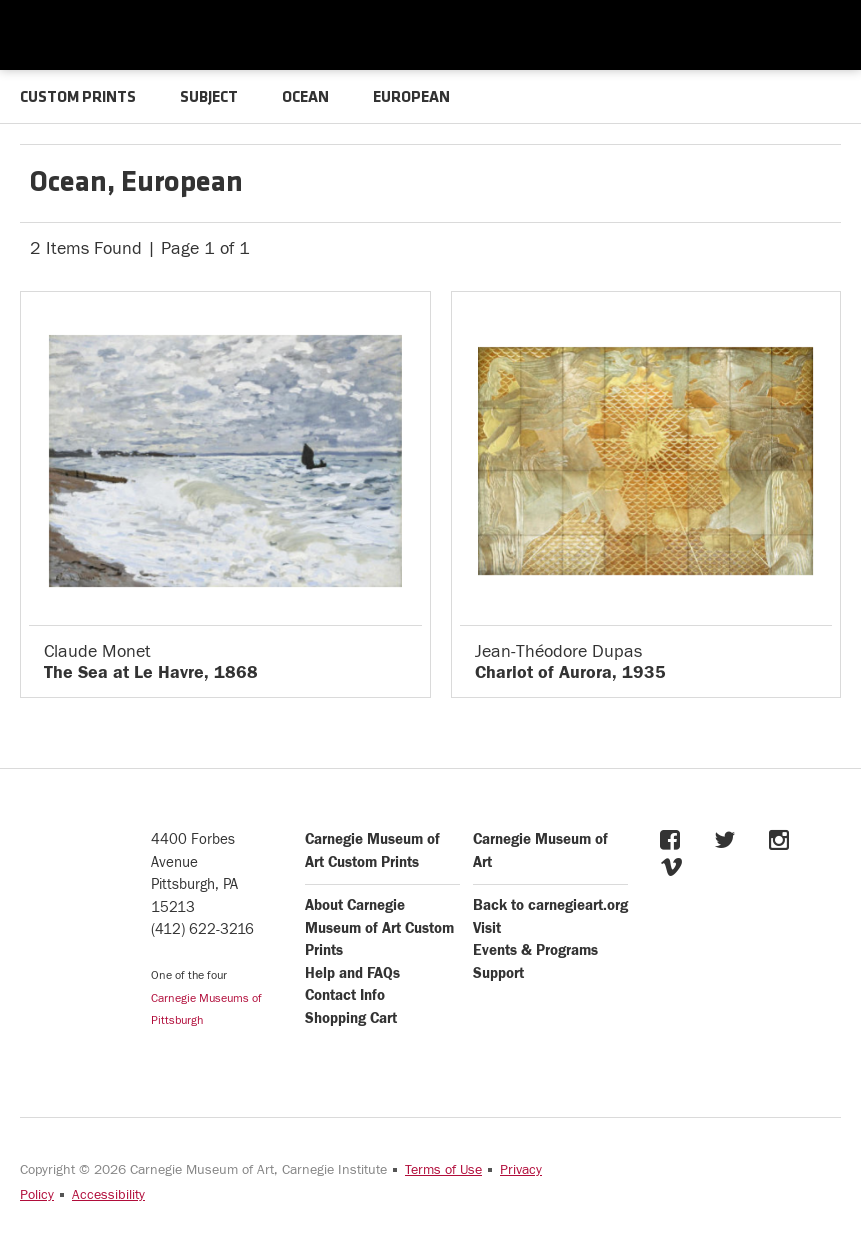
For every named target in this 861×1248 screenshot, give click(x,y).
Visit (487, 928)
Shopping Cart (351, 1018)
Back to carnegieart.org (550, 905)
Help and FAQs (352, 973)
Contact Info (345, 995)
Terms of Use (443, 1170)
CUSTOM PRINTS (78, 98)
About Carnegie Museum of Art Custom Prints (379, 928)
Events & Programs (535, 950)
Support (498, 973)
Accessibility (108, 1195)
